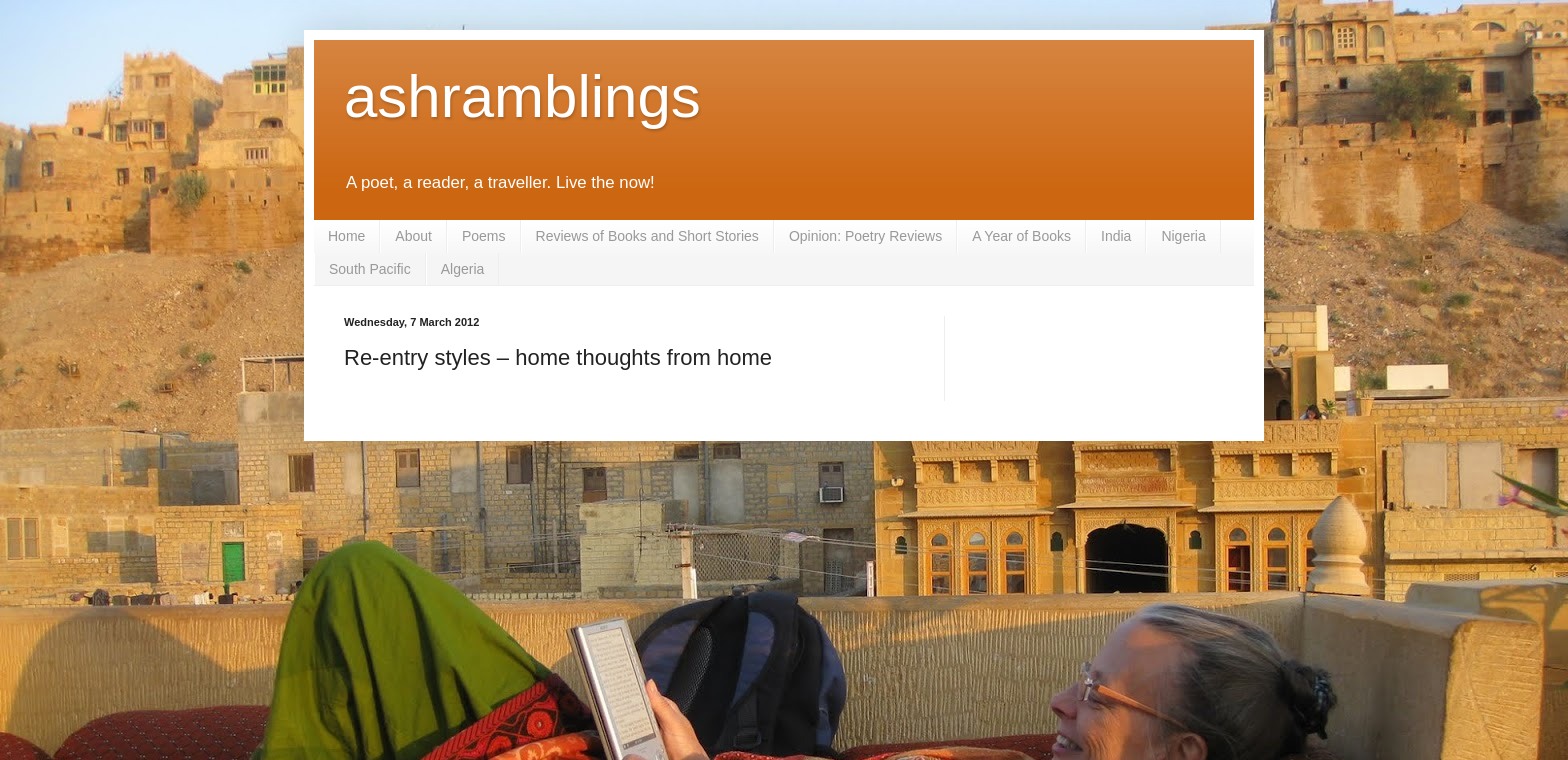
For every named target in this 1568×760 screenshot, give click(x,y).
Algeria (463, 269)
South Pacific (370, 269)
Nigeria (1183, 236)
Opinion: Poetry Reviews (865, 236)
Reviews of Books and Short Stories (647, 236)
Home (346, 236)
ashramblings (522, 96)
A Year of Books (1021, 236)
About (413, 236)
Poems (484, 236)
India (1116, 236)
